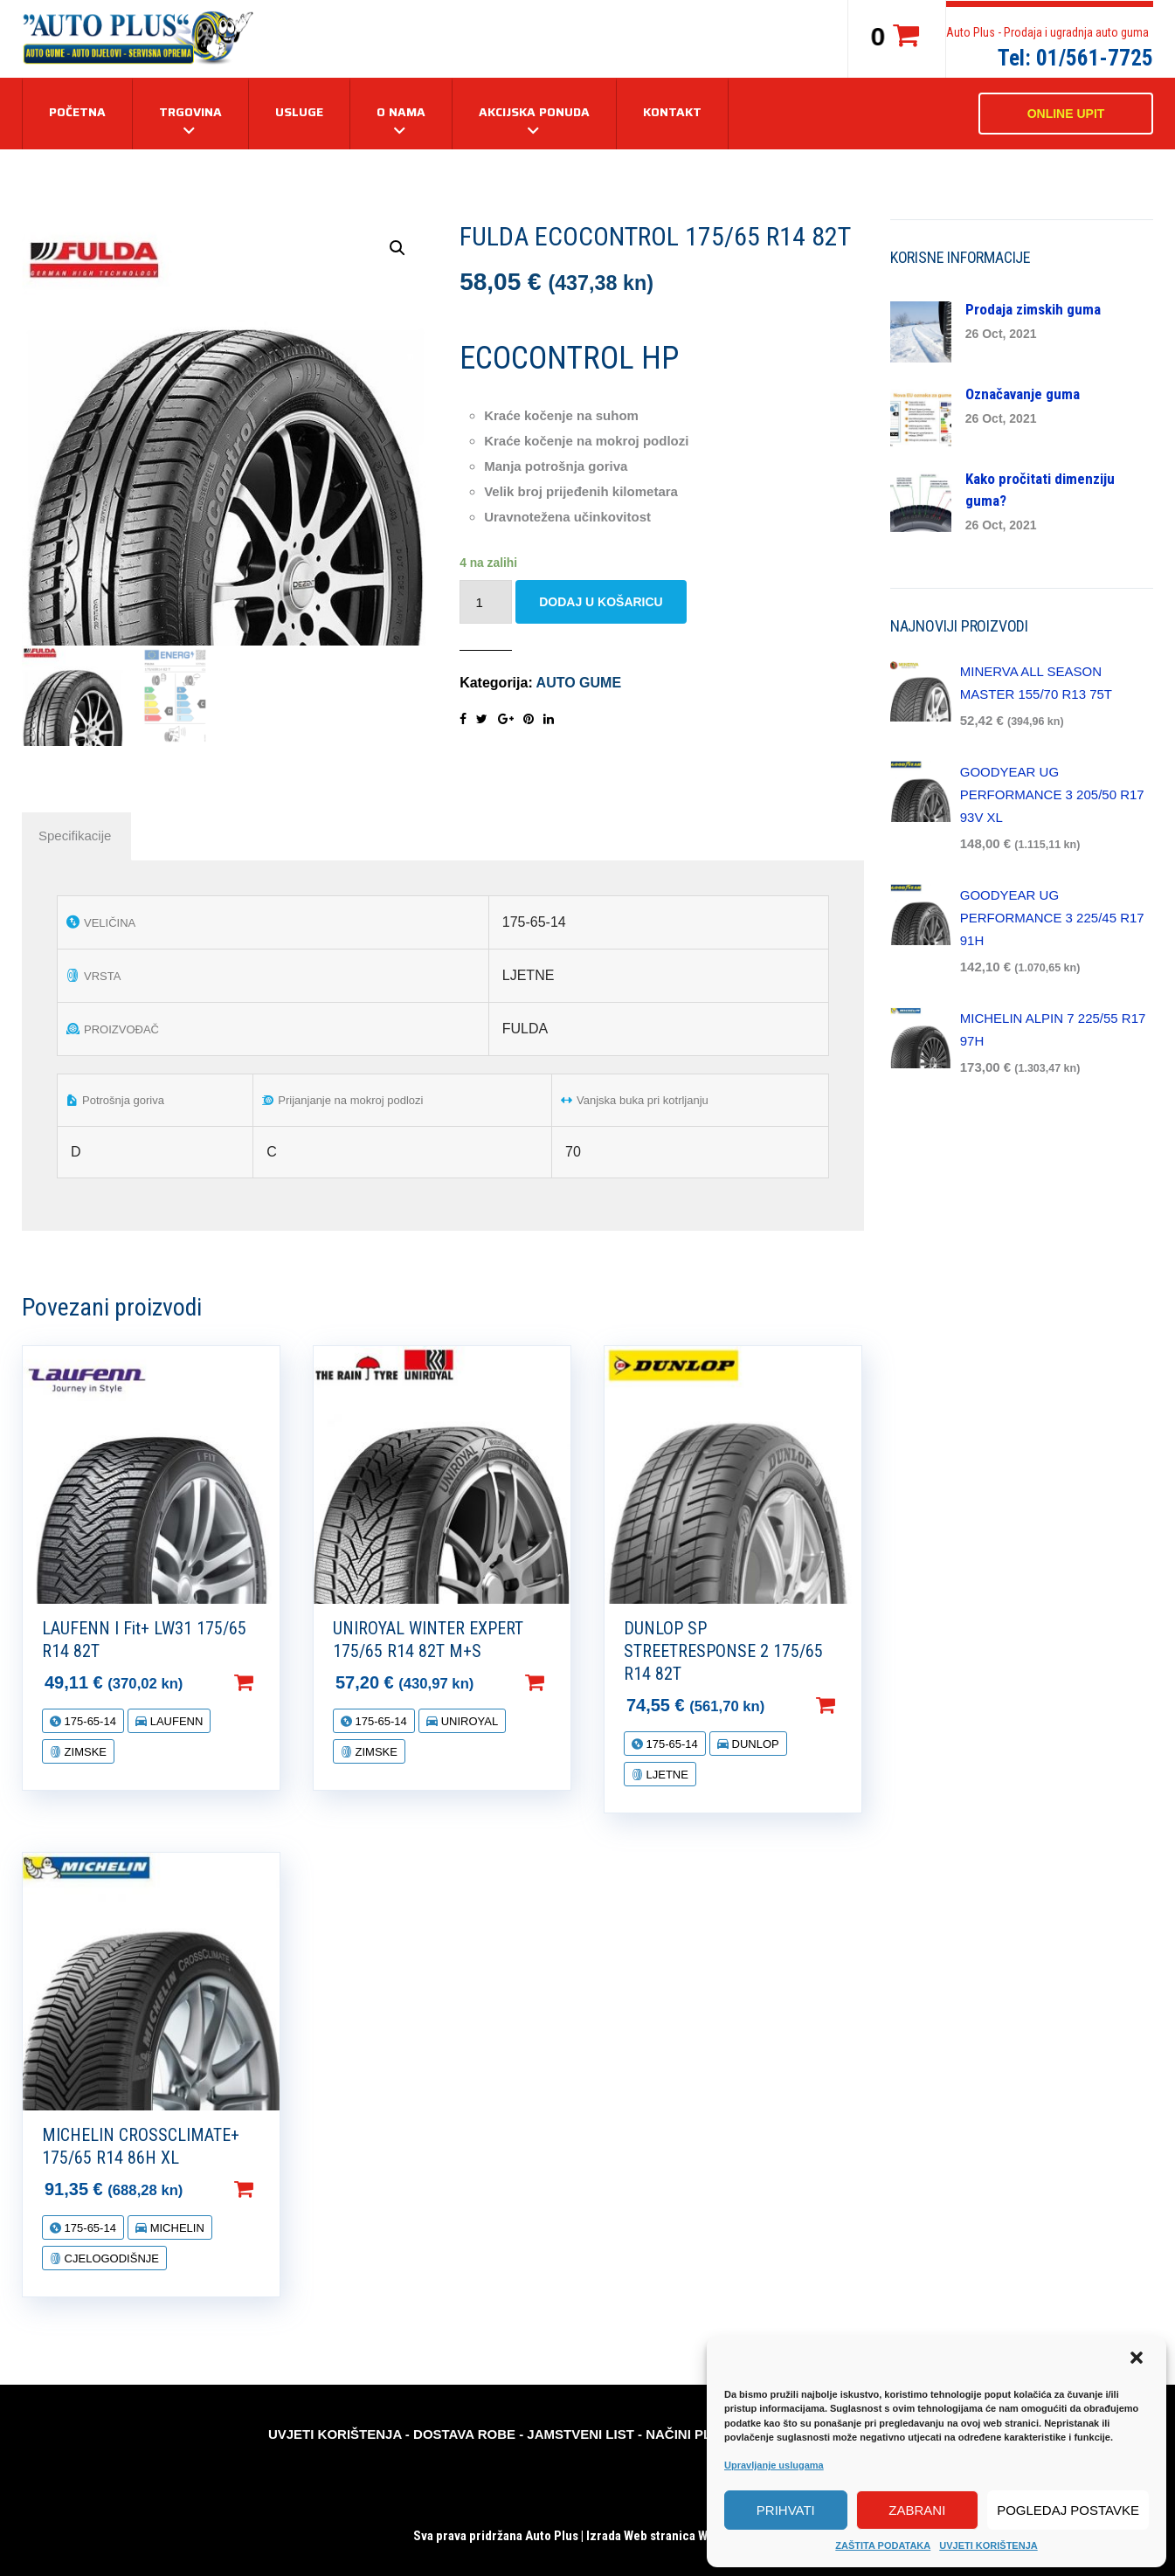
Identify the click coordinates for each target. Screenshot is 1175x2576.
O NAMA (401, 111)
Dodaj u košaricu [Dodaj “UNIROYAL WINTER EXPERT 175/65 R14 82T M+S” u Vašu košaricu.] (562, 1682)
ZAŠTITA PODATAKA (882, 2545)
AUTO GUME (578, 682)
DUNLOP (754, 1744)
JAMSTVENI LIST (580, 2434)
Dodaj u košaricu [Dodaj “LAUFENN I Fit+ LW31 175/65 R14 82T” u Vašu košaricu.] (272, 1682)
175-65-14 (88, 1721)
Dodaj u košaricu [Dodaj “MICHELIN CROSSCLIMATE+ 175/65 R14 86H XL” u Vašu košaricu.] (272, 2189)
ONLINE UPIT (1066, 114)
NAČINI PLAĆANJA (705, 2434)
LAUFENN (175, 1721)
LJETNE (665, 1774)
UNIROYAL (468, 1721)
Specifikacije (74, 835)
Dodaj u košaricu (601, 602)
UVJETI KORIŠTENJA (988, 2545)
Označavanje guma (1022, 394)
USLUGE (299, 111)
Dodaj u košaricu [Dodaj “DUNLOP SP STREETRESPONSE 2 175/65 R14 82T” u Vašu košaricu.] (853, 1705)
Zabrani (916, 2510)
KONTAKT (672, 111)
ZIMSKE (84, 1751)
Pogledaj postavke (1068, 2510)
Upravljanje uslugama (774, 2465)
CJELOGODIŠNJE (110, 2258)
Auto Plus (551, 2536)
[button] (1138, 2359)
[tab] (74, 835)
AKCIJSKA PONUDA (534, 111)
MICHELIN (175, 2227)
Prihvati (786, 2510)
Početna (77, 111)
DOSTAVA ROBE (464, 2434)
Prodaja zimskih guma (1033, 309)
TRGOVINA (190, 111)
